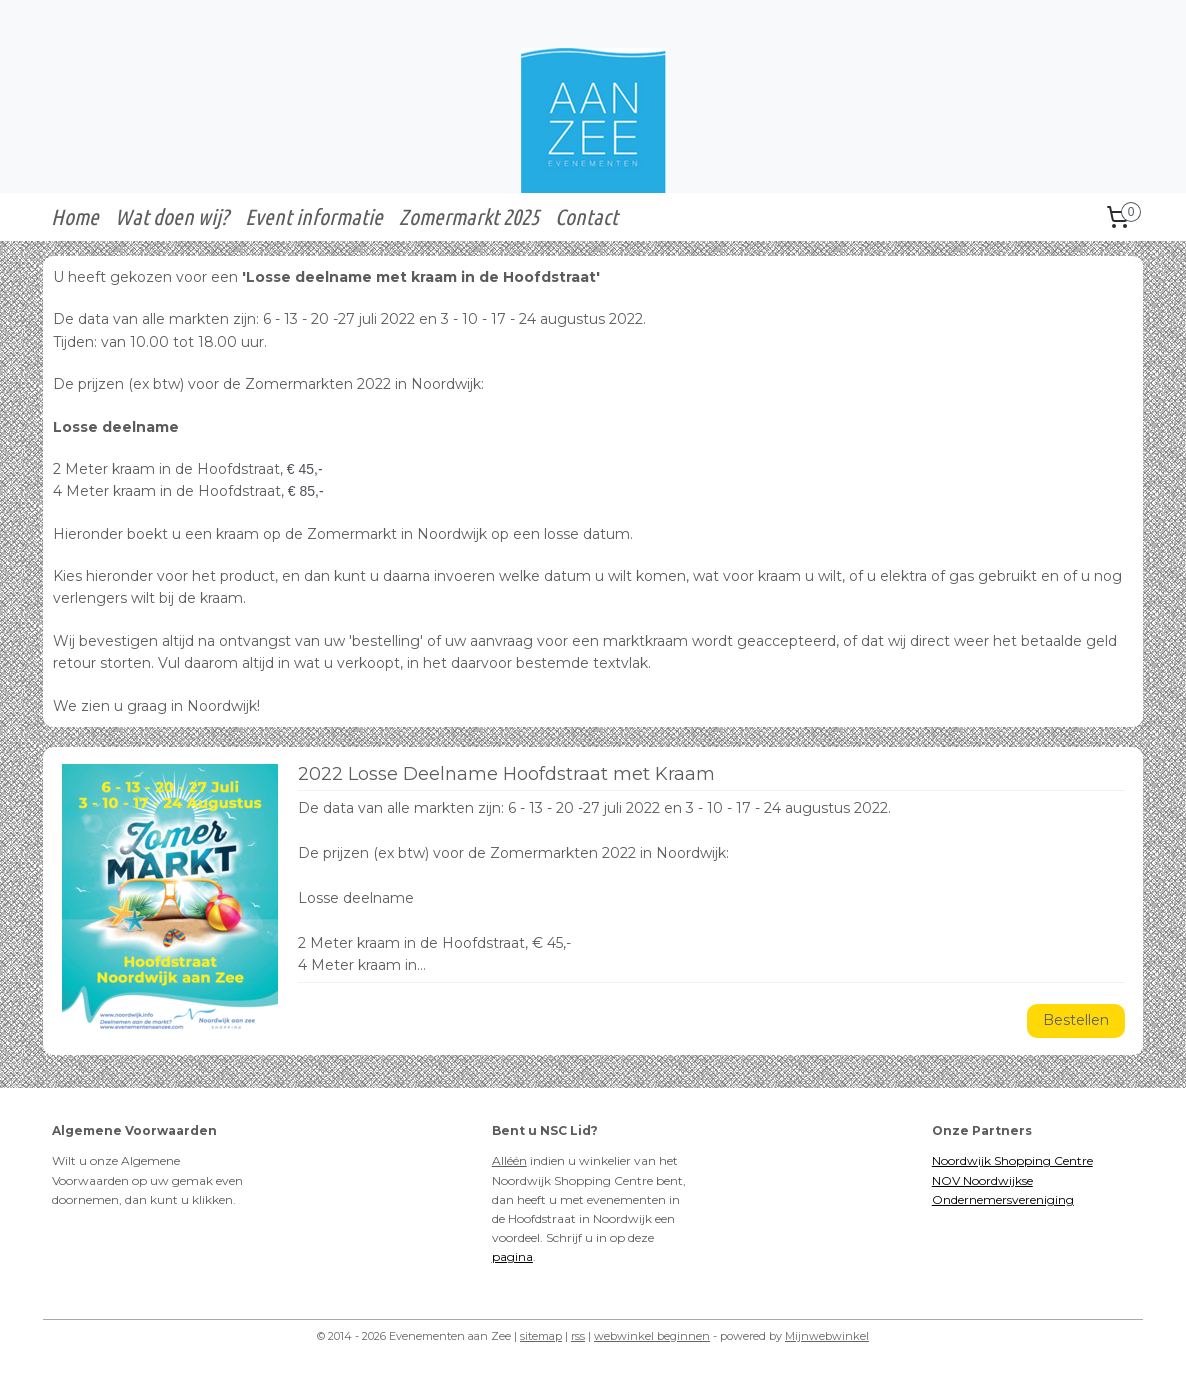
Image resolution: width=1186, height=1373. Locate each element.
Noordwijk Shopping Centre (1012, 1160)
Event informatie (314, 216)
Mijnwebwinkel (827, 1336)
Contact (586, 216)
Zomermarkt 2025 (469, 216)
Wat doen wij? (172, 216)
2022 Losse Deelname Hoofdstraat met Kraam (506, 774)
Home (75, 216)
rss (578, 1336)
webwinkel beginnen (652, 1336)
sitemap (541, 1336)
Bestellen (1077, 1020)
